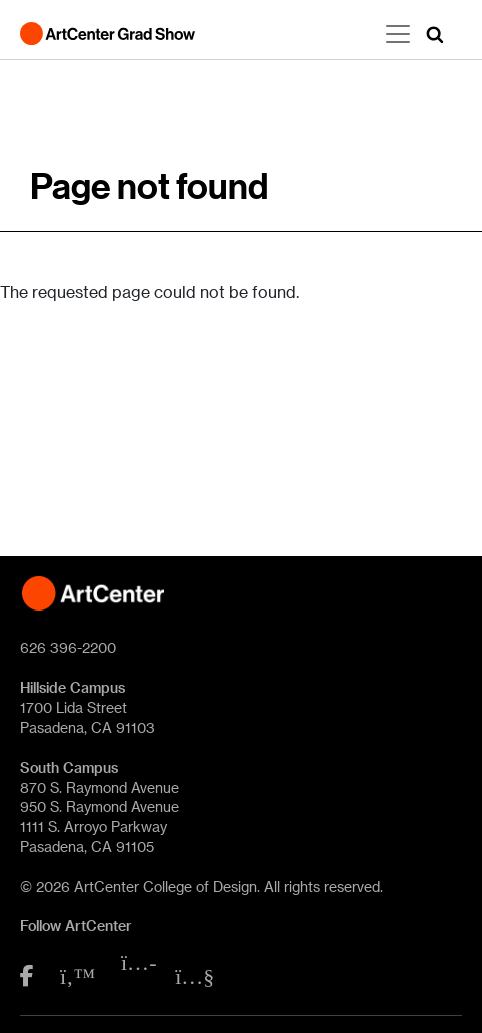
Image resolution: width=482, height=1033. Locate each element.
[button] (435, 33)
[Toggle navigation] (398, 34)
